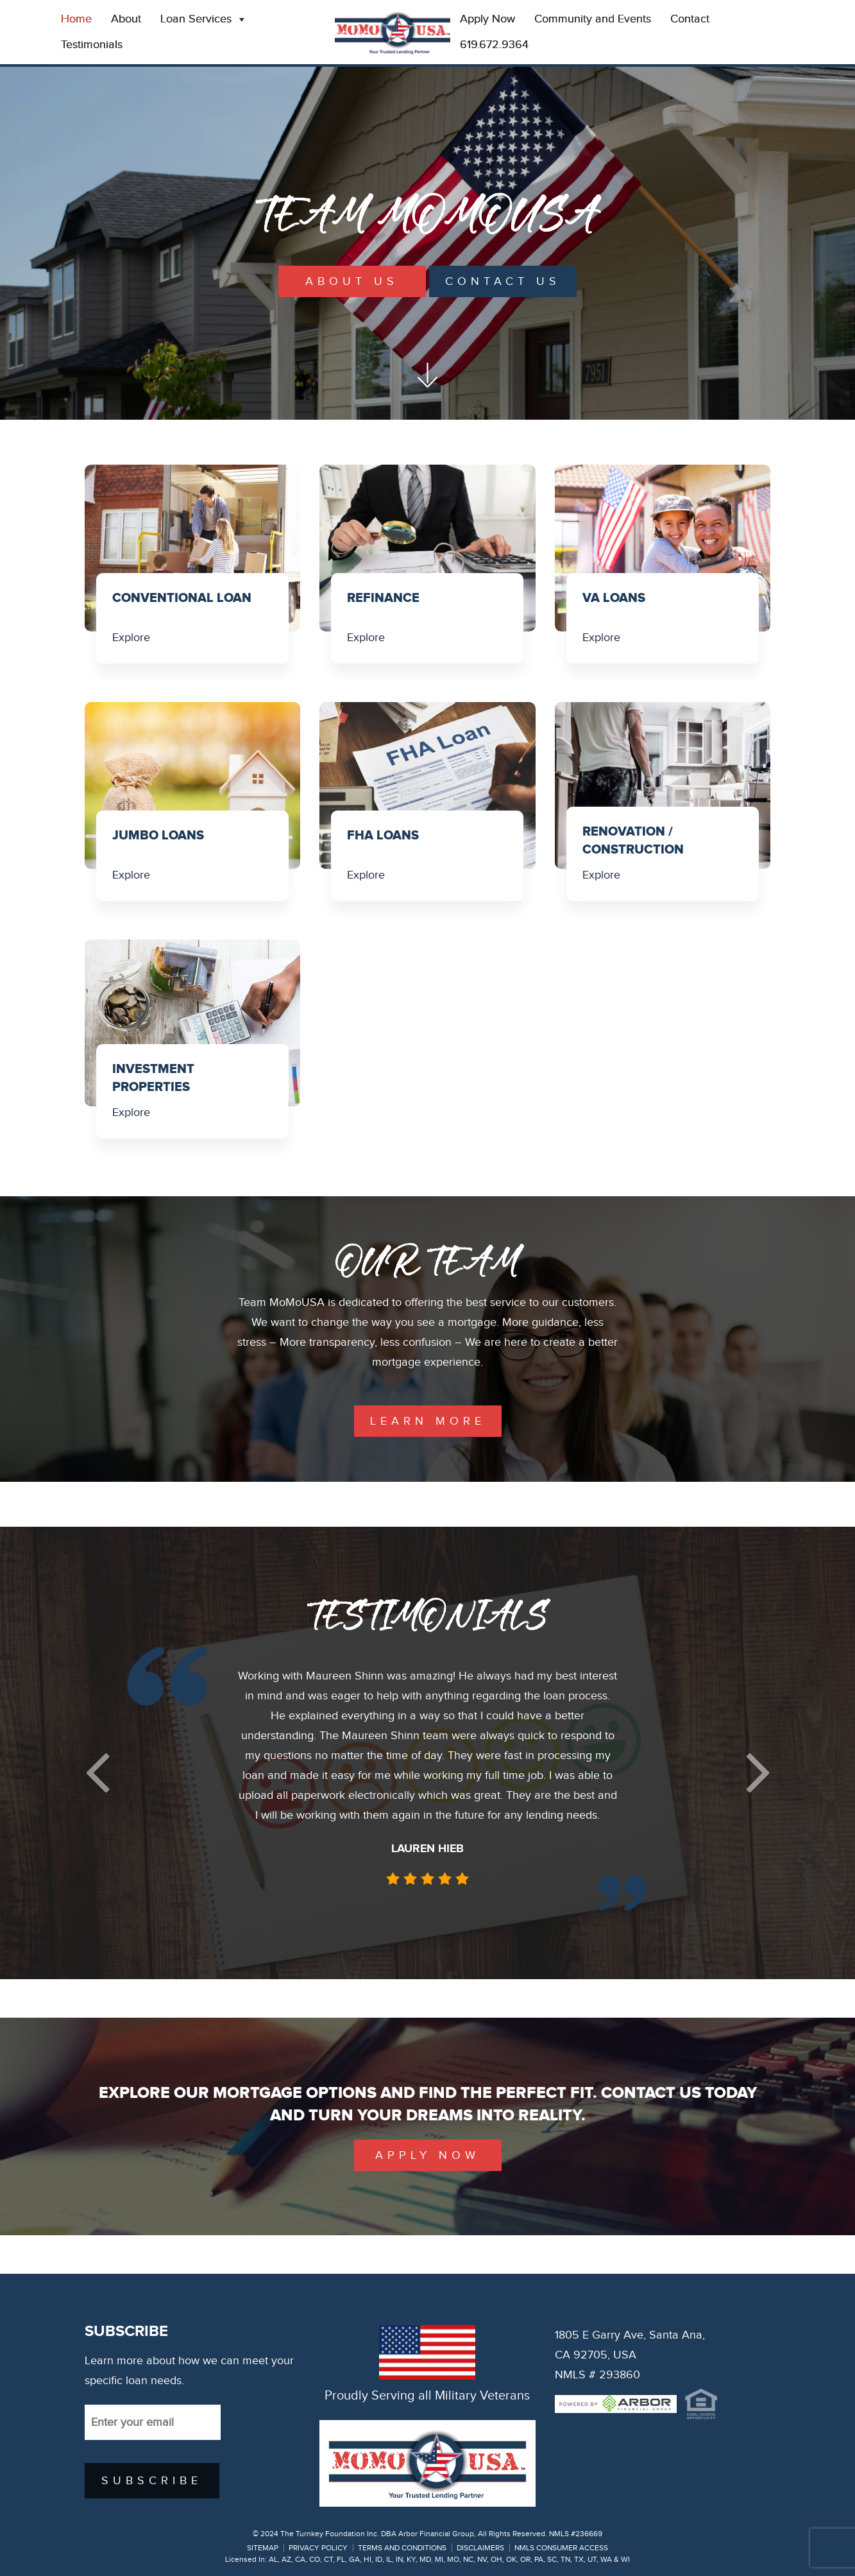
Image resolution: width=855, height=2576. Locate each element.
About (126, 19)
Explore (131, 637)
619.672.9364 (494, 44)
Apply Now (487, 19)
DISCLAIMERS (480, 2547)
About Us (351, 281)
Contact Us (503, 281)
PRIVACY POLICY (318, 2547)
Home (76, 19)
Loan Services (203, 19)
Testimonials (92, 44)
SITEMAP (262, 2547)
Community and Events (592, 19)
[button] (97, 1773)
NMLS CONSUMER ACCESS (561, 2547)
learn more (428, 1421)
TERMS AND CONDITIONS (402, 2547)
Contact (689, 19)
